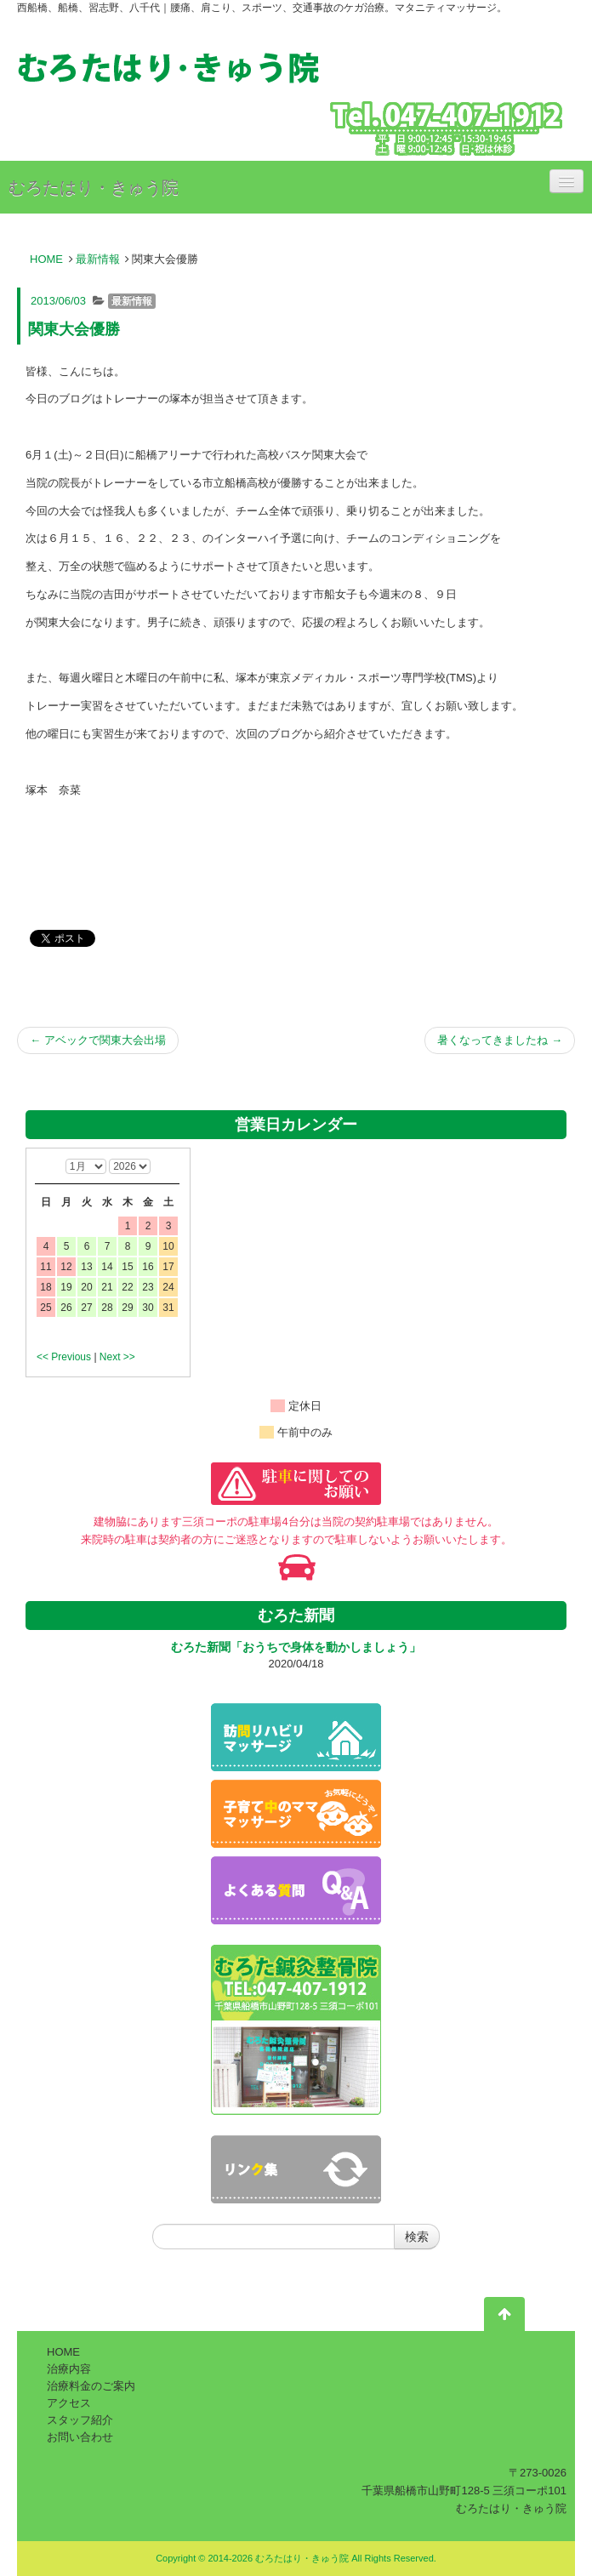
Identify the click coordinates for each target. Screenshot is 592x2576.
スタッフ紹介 (80, 2420)
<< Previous (64, 1357)
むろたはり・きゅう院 (94, 187)
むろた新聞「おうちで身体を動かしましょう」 (296, 1647)
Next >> (117, 1357)
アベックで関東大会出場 (98, 1040)
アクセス (69, 2402)
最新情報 (98, 259)
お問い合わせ (80, 2437)
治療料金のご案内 (91, 2385)
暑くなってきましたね (499, 1040)
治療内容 (69, 2368)
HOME (46, 259)
